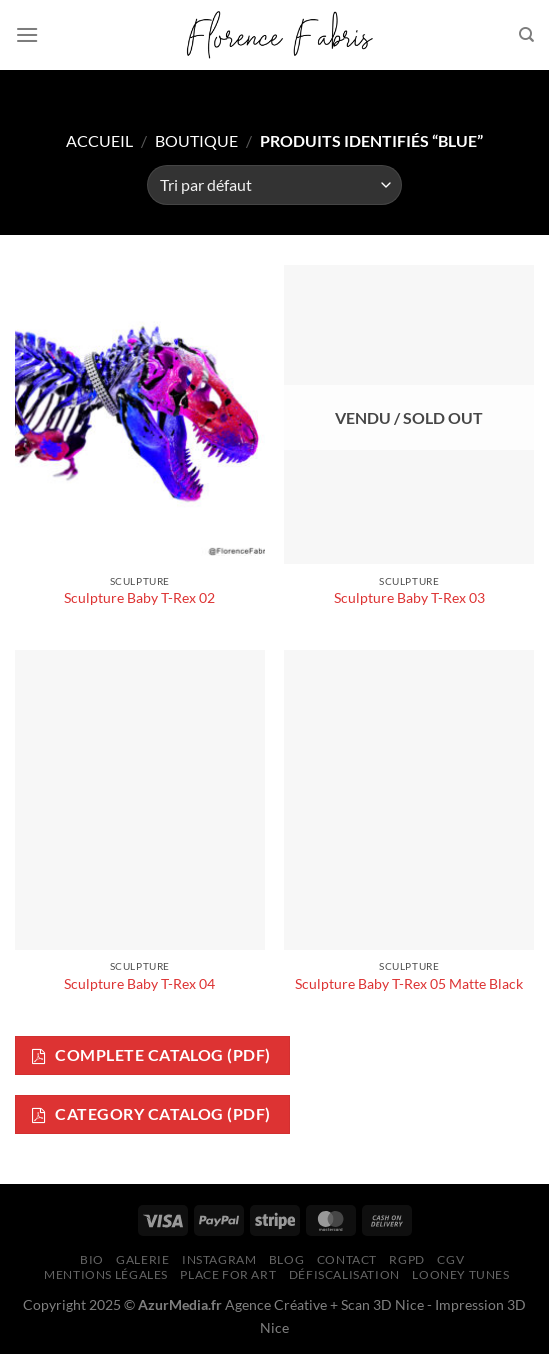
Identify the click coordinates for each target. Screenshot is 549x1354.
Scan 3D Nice (382, 1304)
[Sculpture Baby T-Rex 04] (140, 799)
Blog (286, 1259)
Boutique (196, 140)
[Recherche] (526, 35)
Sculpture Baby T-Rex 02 (139, 598)
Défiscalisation (344, 1274)
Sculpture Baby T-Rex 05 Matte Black (409, 984)
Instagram (219, 1259)
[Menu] (27, 34)
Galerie (142, 1259)
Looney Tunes (460, 1274)
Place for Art (228, 1274)
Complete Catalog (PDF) (151, 1055)
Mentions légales (106, 1274)
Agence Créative (276, 1304)
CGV (450, 1259)
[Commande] (274, 185)
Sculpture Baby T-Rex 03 (409, 598)
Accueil (99, 140)
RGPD (406, 1259)
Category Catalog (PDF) (151, 1114)
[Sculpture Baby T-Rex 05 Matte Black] (409, 799)
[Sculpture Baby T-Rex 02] (140, 414)
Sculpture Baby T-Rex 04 (139, 984)
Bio (92, 1259)
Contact (347, 1259)
